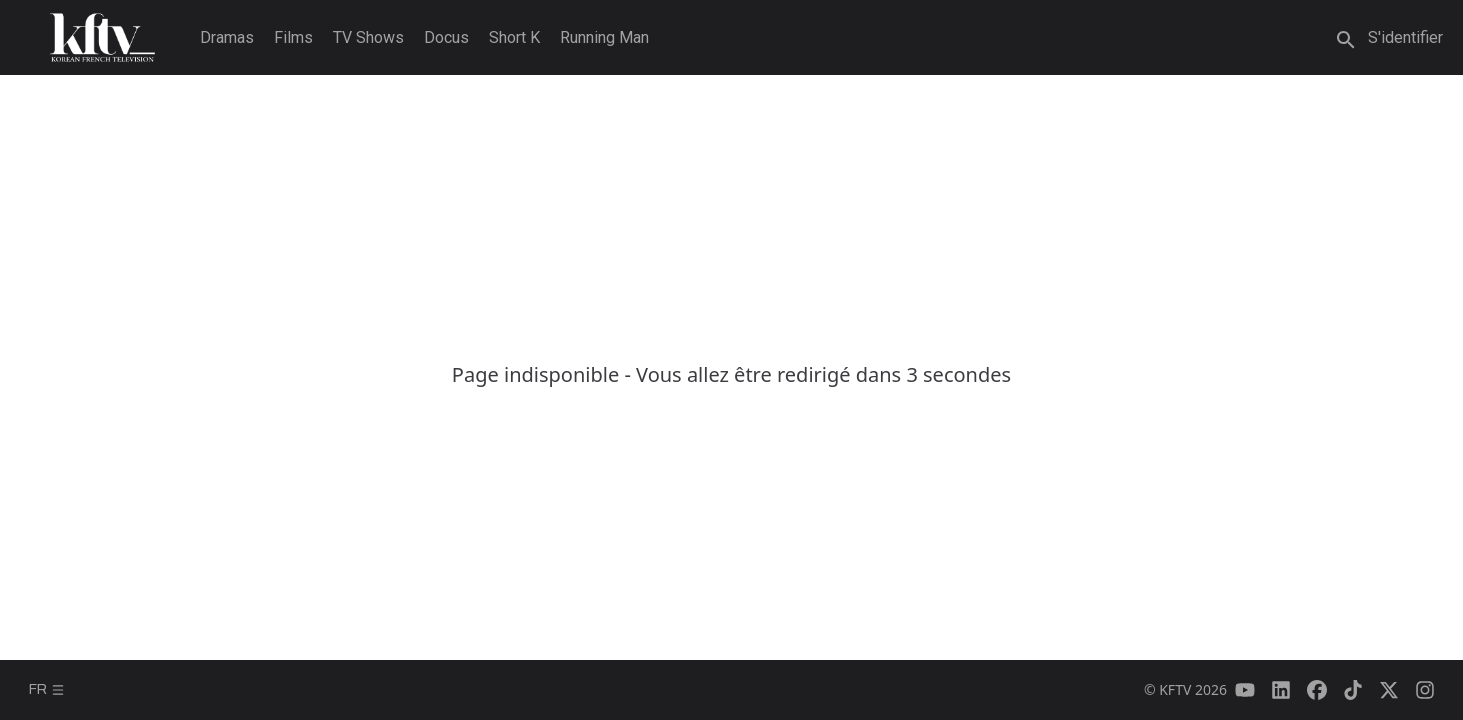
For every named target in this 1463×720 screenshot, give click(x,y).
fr (47, 689)
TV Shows (368, 37)
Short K (514, 37)
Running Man (604, 37)
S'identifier (1405, 37)
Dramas (227, 37)
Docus (446, 37)
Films (293, 37)
